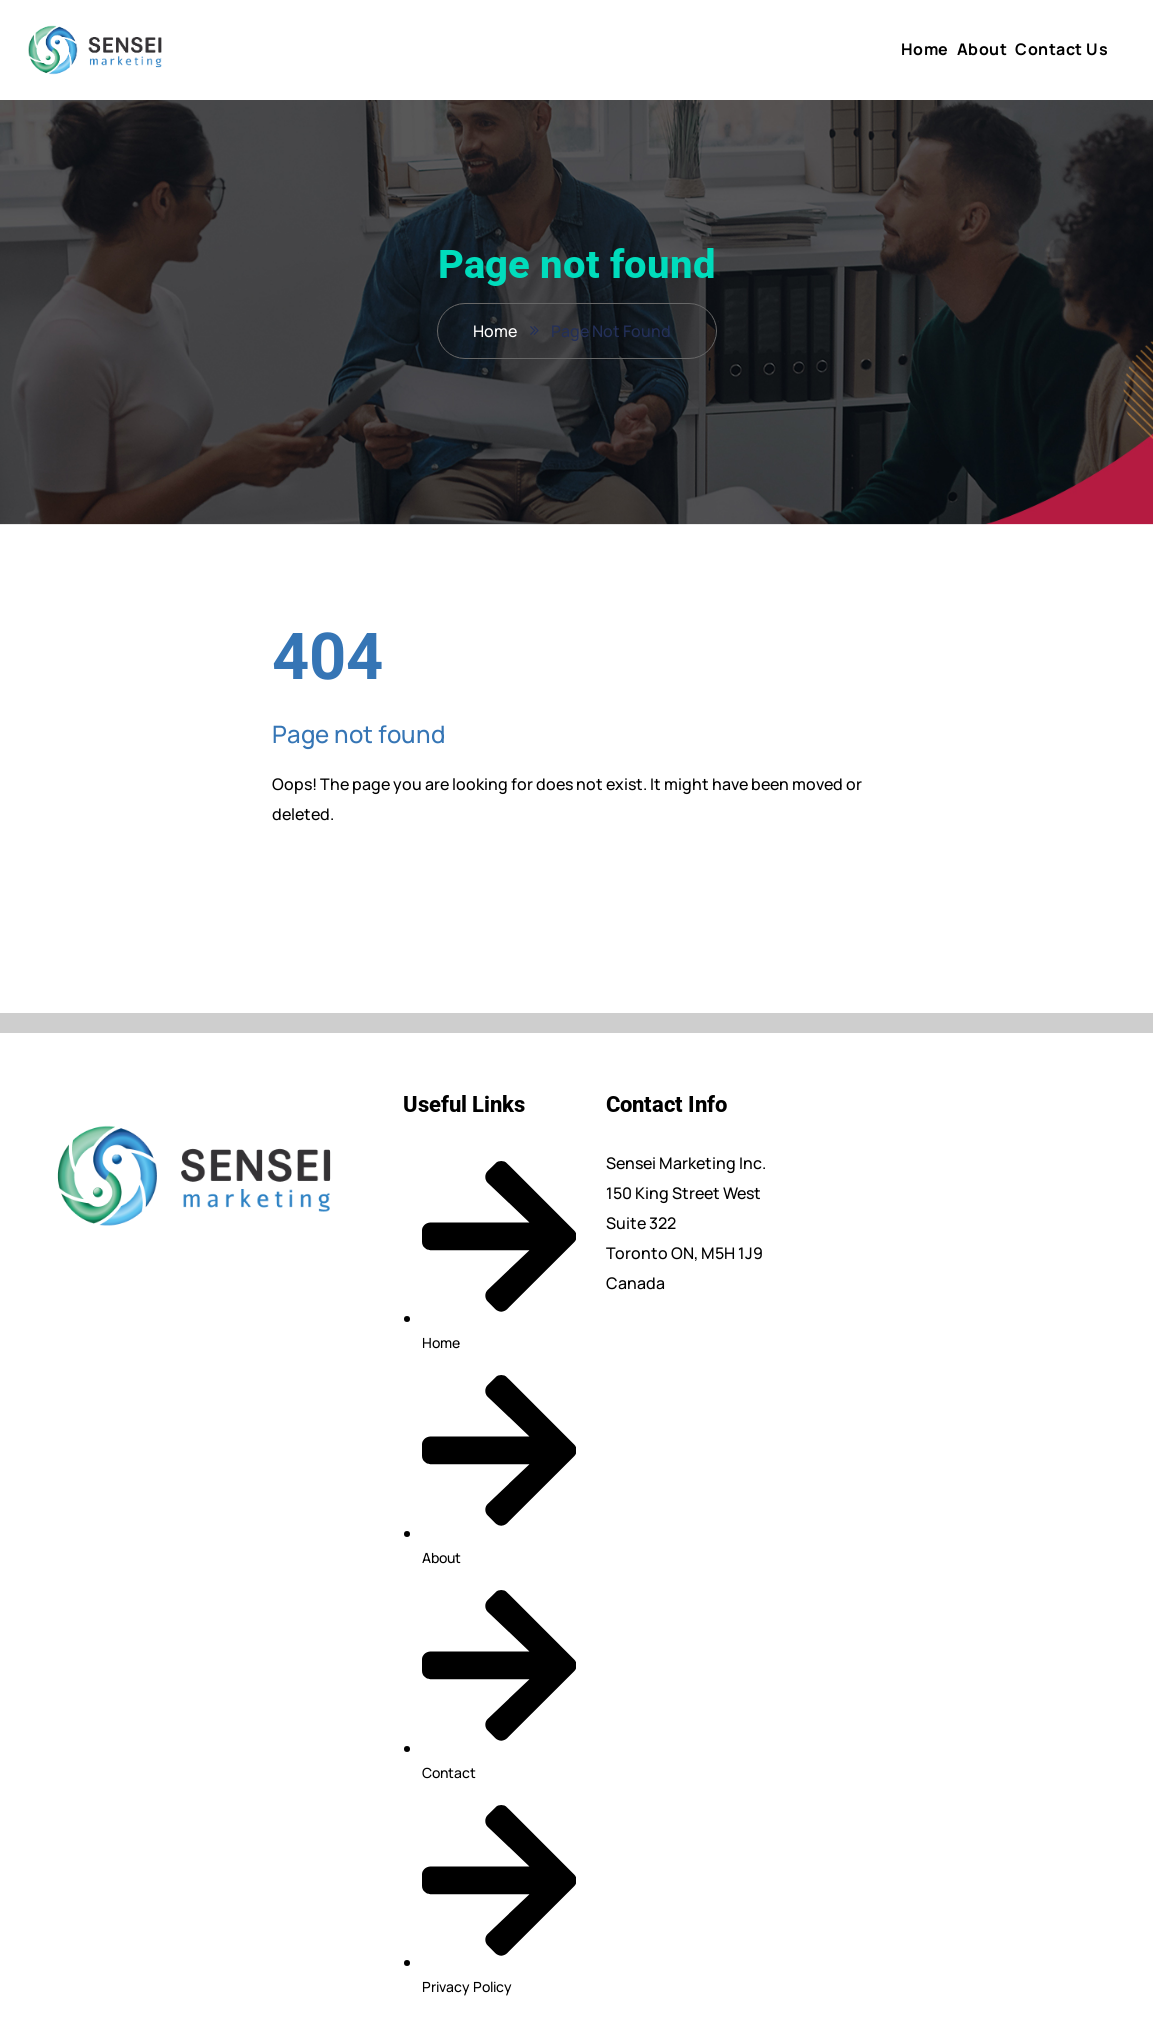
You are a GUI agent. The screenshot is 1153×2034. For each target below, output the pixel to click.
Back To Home (354, 876)
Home (925, 49)
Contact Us (1061, 49)
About (982, 49)
